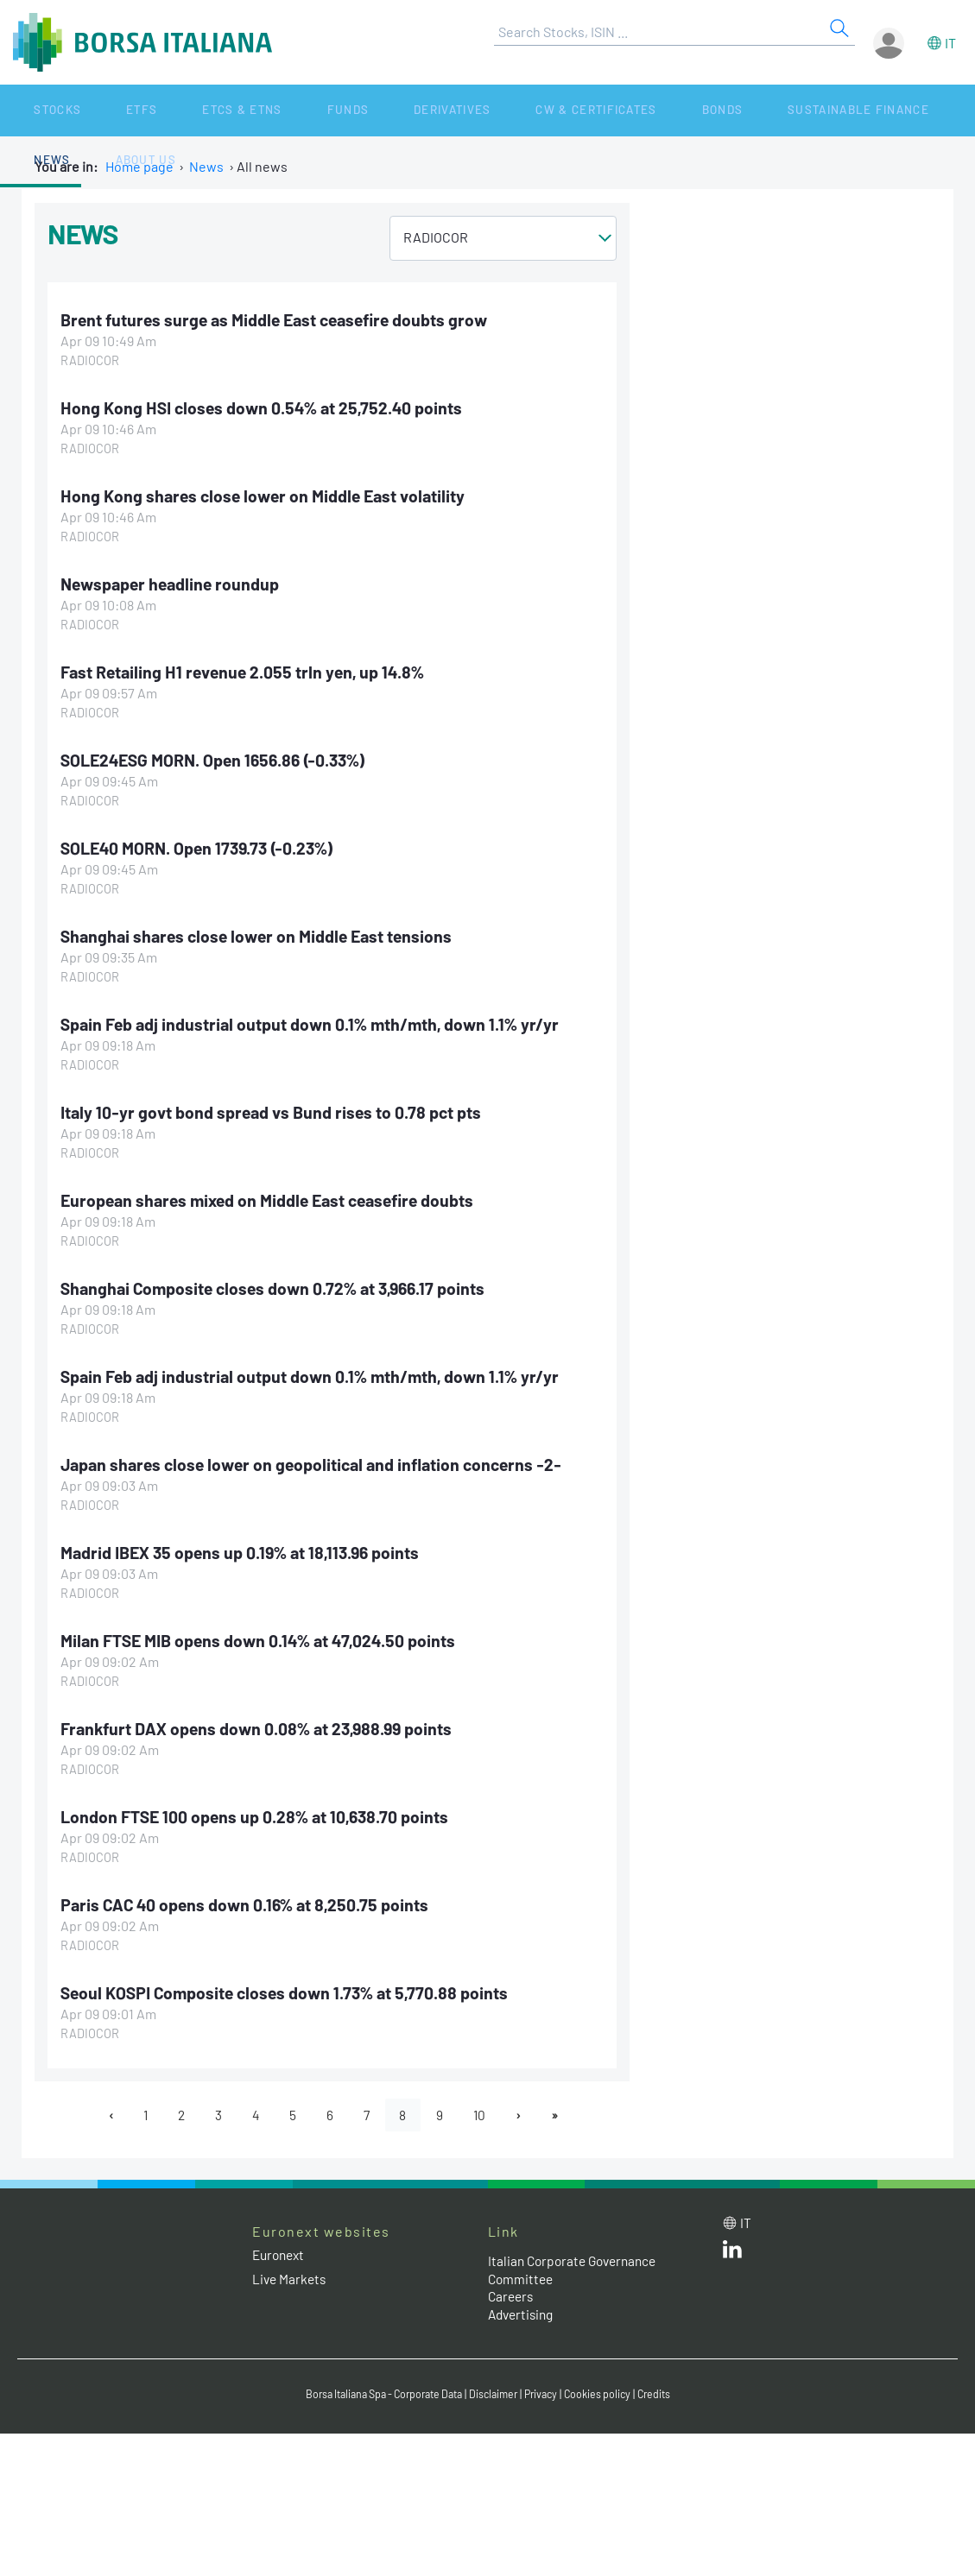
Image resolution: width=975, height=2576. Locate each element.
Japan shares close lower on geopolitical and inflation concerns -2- (319, 1463)
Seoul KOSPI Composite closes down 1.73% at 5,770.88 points (290, 1991)
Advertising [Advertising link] (523, 2315)
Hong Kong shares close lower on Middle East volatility (268, 495)
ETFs (94, 110)
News (796, 110)
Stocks (34, 110)
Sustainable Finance (682, 110)
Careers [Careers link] (512, 2297)
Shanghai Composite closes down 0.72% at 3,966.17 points (279, 1287)
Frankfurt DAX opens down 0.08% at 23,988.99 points (262, 1727)
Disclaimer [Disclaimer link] (497, 2394)
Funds (253, 110)
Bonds (567, 110)
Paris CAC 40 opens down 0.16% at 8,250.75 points (249, 1903)
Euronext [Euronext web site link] (280, 2255)
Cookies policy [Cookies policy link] (608, 2394)
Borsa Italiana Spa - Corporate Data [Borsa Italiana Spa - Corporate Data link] (378, 2394)
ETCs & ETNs (170, 110)
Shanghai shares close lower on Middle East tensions (261, 935)
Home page (139, 166)
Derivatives (335, 110)
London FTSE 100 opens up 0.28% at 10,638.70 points (259, 1815)
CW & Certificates (462, 110)
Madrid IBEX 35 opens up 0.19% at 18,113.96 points (246, 1551)
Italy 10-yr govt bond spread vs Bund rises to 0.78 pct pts (275, 1111)
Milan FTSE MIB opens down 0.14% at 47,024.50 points (264, 1639)
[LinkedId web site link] (732, 2253)
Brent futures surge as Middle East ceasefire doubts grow (280, 319)
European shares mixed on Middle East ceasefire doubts (275, 1199)
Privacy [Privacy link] (548, 2394)
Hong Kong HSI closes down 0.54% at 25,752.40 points (265, 407)
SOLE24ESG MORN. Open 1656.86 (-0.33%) (218, 758)
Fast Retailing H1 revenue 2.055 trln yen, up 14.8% (247, 671)
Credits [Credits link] (667, 2394)
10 (484, 2114)
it (950, 43)
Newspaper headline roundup (174, 583)
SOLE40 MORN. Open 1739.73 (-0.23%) (202, 847)
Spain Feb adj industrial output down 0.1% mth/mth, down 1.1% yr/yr (314, 1023)
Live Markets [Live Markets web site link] (290, 2278)
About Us (865, 110)
